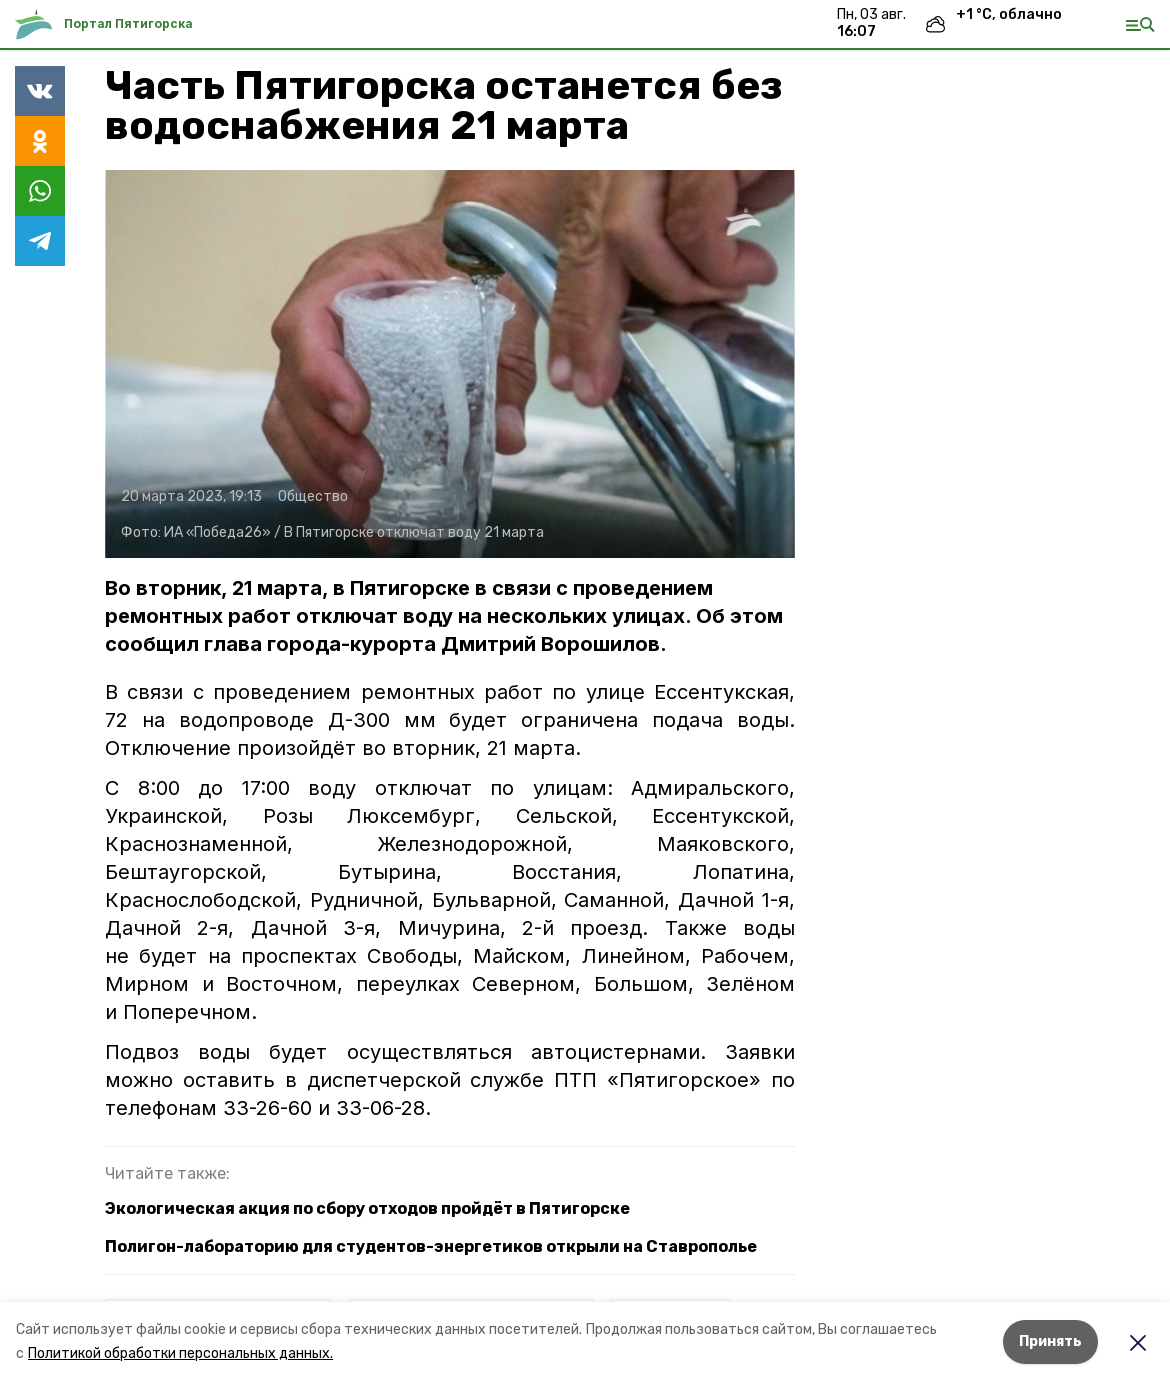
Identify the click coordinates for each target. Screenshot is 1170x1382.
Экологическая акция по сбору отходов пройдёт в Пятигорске (367, 1208)
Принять (1050, 1341)
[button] (450, 364)
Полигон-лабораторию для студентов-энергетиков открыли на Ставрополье (431, 1246)
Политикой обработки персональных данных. (180, 1353)
